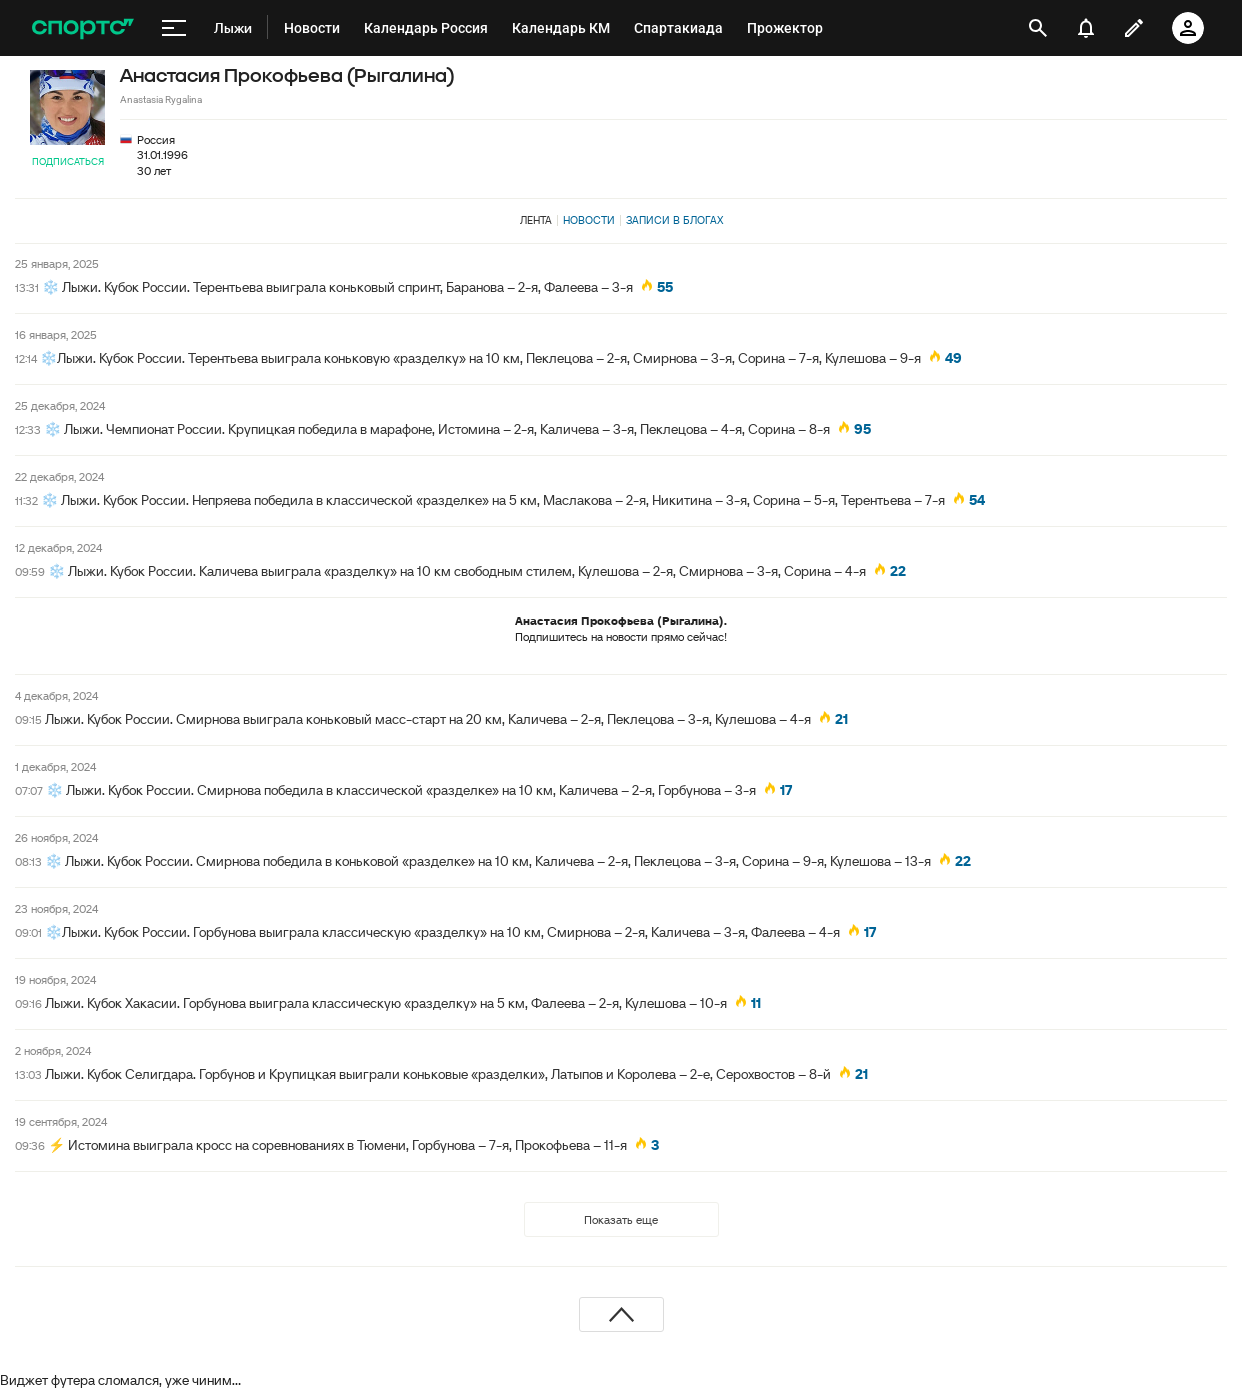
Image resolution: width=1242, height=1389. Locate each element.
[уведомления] (1086, 28)
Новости (589, 220)
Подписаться (68, 161)
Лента (536, 220)
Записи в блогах (674, 220)
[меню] (174, 28)
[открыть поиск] (1038, 28)
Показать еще (621, 1219)
